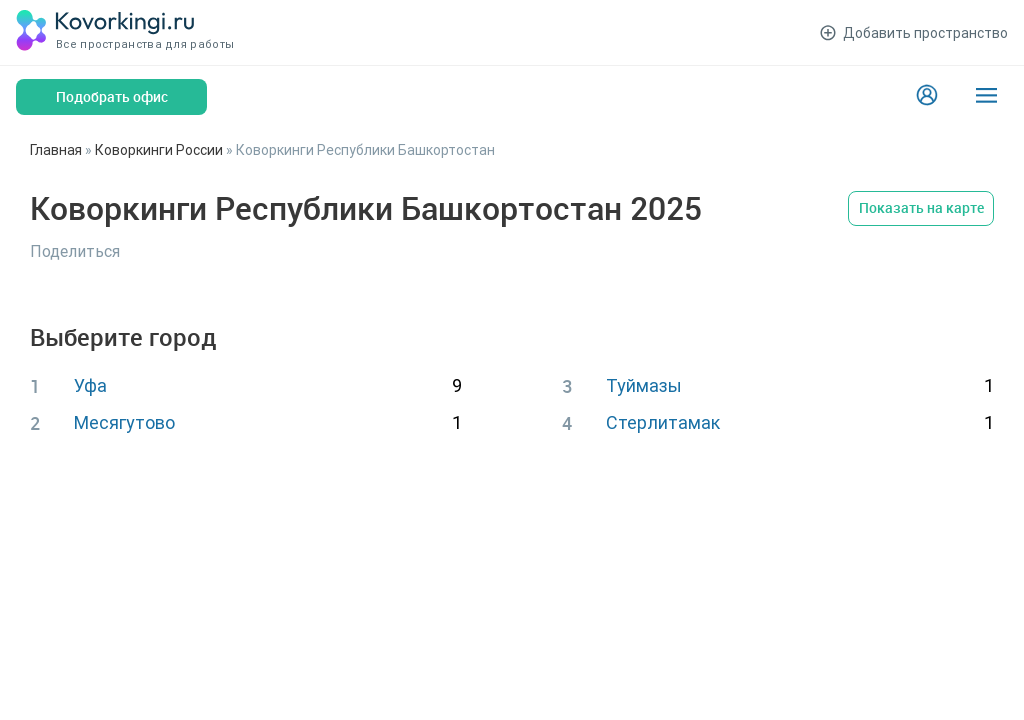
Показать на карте (921, 207)
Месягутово (124, 422)
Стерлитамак (663, 422)
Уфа (90, 385)
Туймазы (644, 385)
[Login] (927, 97)
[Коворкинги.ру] (106, 32)
